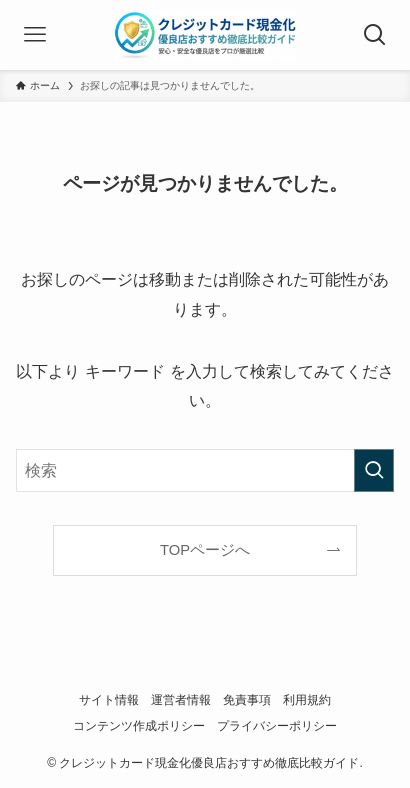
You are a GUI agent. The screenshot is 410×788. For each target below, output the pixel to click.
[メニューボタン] (35, 35)
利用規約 (307, 700)
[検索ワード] (204, 470)
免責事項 (247, 700)
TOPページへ (205, 550)
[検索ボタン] (375, 35)
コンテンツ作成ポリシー (139, 726)
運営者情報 (181, 700)
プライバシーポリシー (277, 726)
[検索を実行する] (374, 470)
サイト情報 (109, 700)
